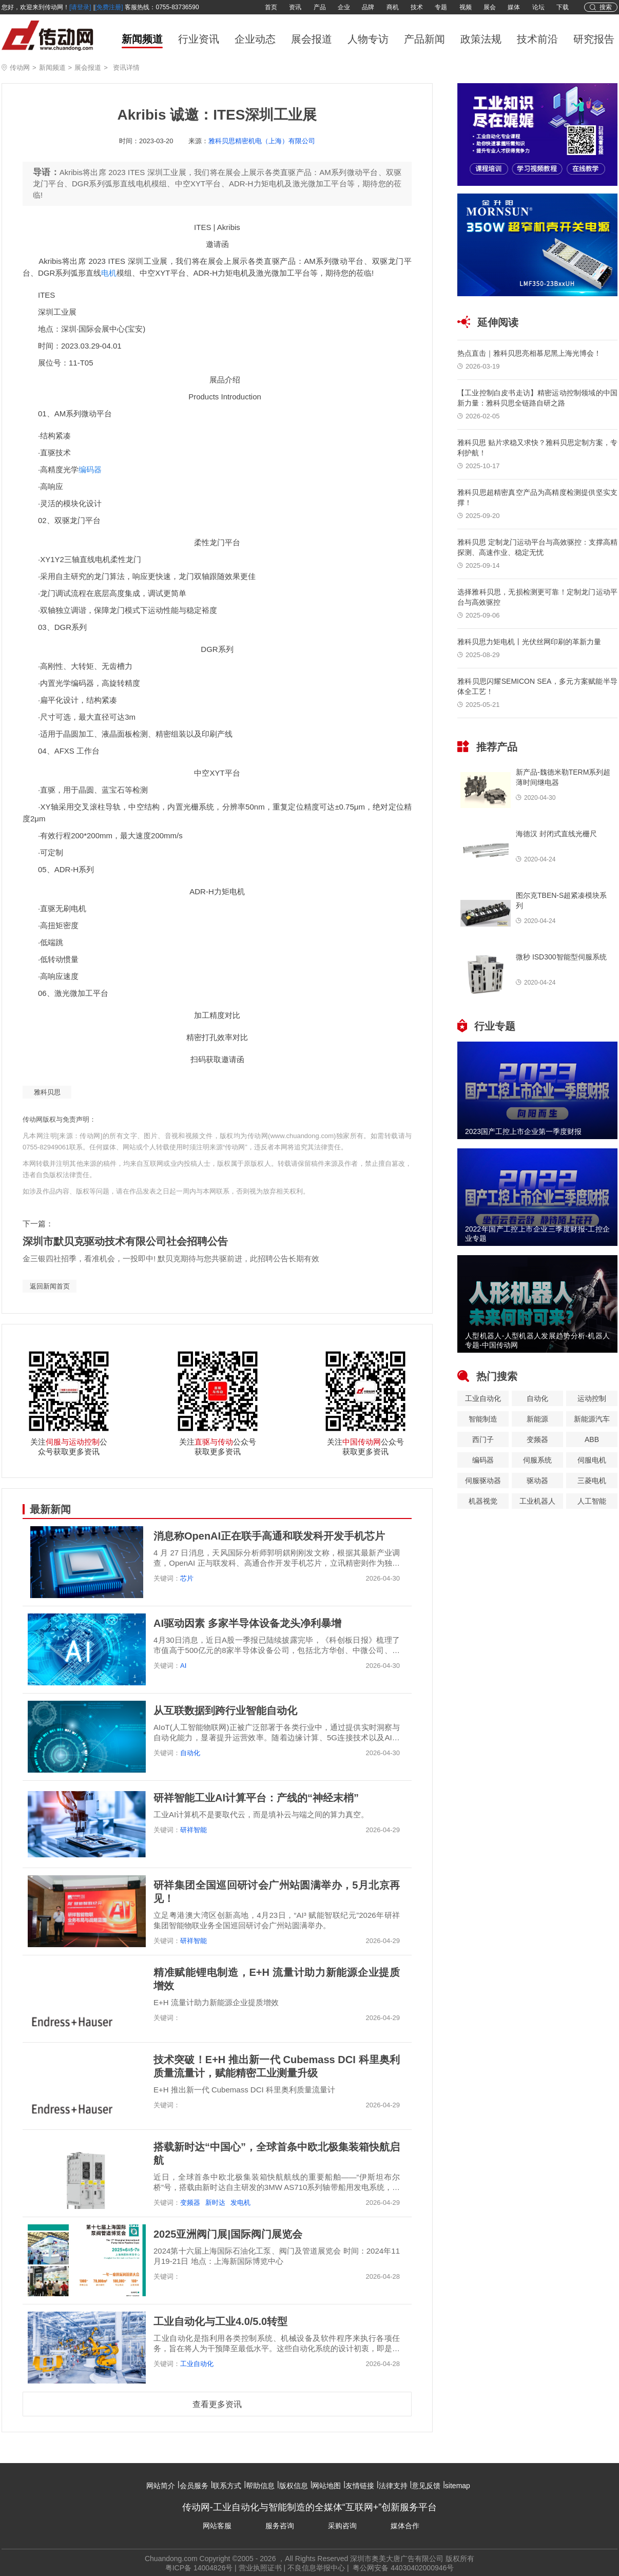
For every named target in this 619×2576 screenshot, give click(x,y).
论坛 (538, 7)
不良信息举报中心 (316, 2568)
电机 (109, 272)
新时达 (215, 2202)
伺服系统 (537, 1460)
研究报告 (593, 39)
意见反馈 (426, 2486)
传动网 (20, 67)
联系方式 (226, 2486)
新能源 (537, 1419)
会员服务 (194, 2486)
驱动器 (537, 1480)
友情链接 (359, 2486)
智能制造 (483, 1419)
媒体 (514, 7)
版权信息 (293, 2486)
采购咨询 (342, 2526)
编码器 (90, 469)
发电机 (240, 2202)
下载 (562, 7)
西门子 (483, 1439)
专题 (441, 7)
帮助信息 (260, 2486)
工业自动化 (197, 2364)
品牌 (368, 7)
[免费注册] (109, 7)
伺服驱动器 (483, 1480)
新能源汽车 (592, 1419)
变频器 (190, 2202)
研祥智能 (193, 1830)
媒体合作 (405, 2526)
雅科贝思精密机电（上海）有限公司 (261, 141)
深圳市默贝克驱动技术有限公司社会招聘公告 (125, 1241)
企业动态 (255, 39)
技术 (417, 7)
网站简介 (160, 2486)
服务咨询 (279, 2526)
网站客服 (217, 2526)
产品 (320, 7)
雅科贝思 (47, 1092)
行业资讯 (198, 39)
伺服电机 (591, 1460)
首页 (271, 7)
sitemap (457, 2486)
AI (183, 1665)
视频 (465, 7)
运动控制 (591, 1398)
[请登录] (80, 7)
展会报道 (311, 39)
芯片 (187, 1578)
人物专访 (368, 39)
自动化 (190, 1753)
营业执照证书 (260, 2568)
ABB (592, 1439)
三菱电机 (591, 1480)
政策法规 (480, 39)
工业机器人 (537, 1501)
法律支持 (393, 2486)
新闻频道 (142, 39)
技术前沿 (537, 39)
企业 (344, 7)
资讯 (295, 7)
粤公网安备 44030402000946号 (402, 2568)
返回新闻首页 (50, 1286)
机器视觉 (483, 1501)
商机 (392, 7)
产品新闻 (424, 39)
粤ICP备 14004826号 (199, 2568)
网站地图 (326, 2486)
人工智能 (591, 1501)
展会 (489, 7)
